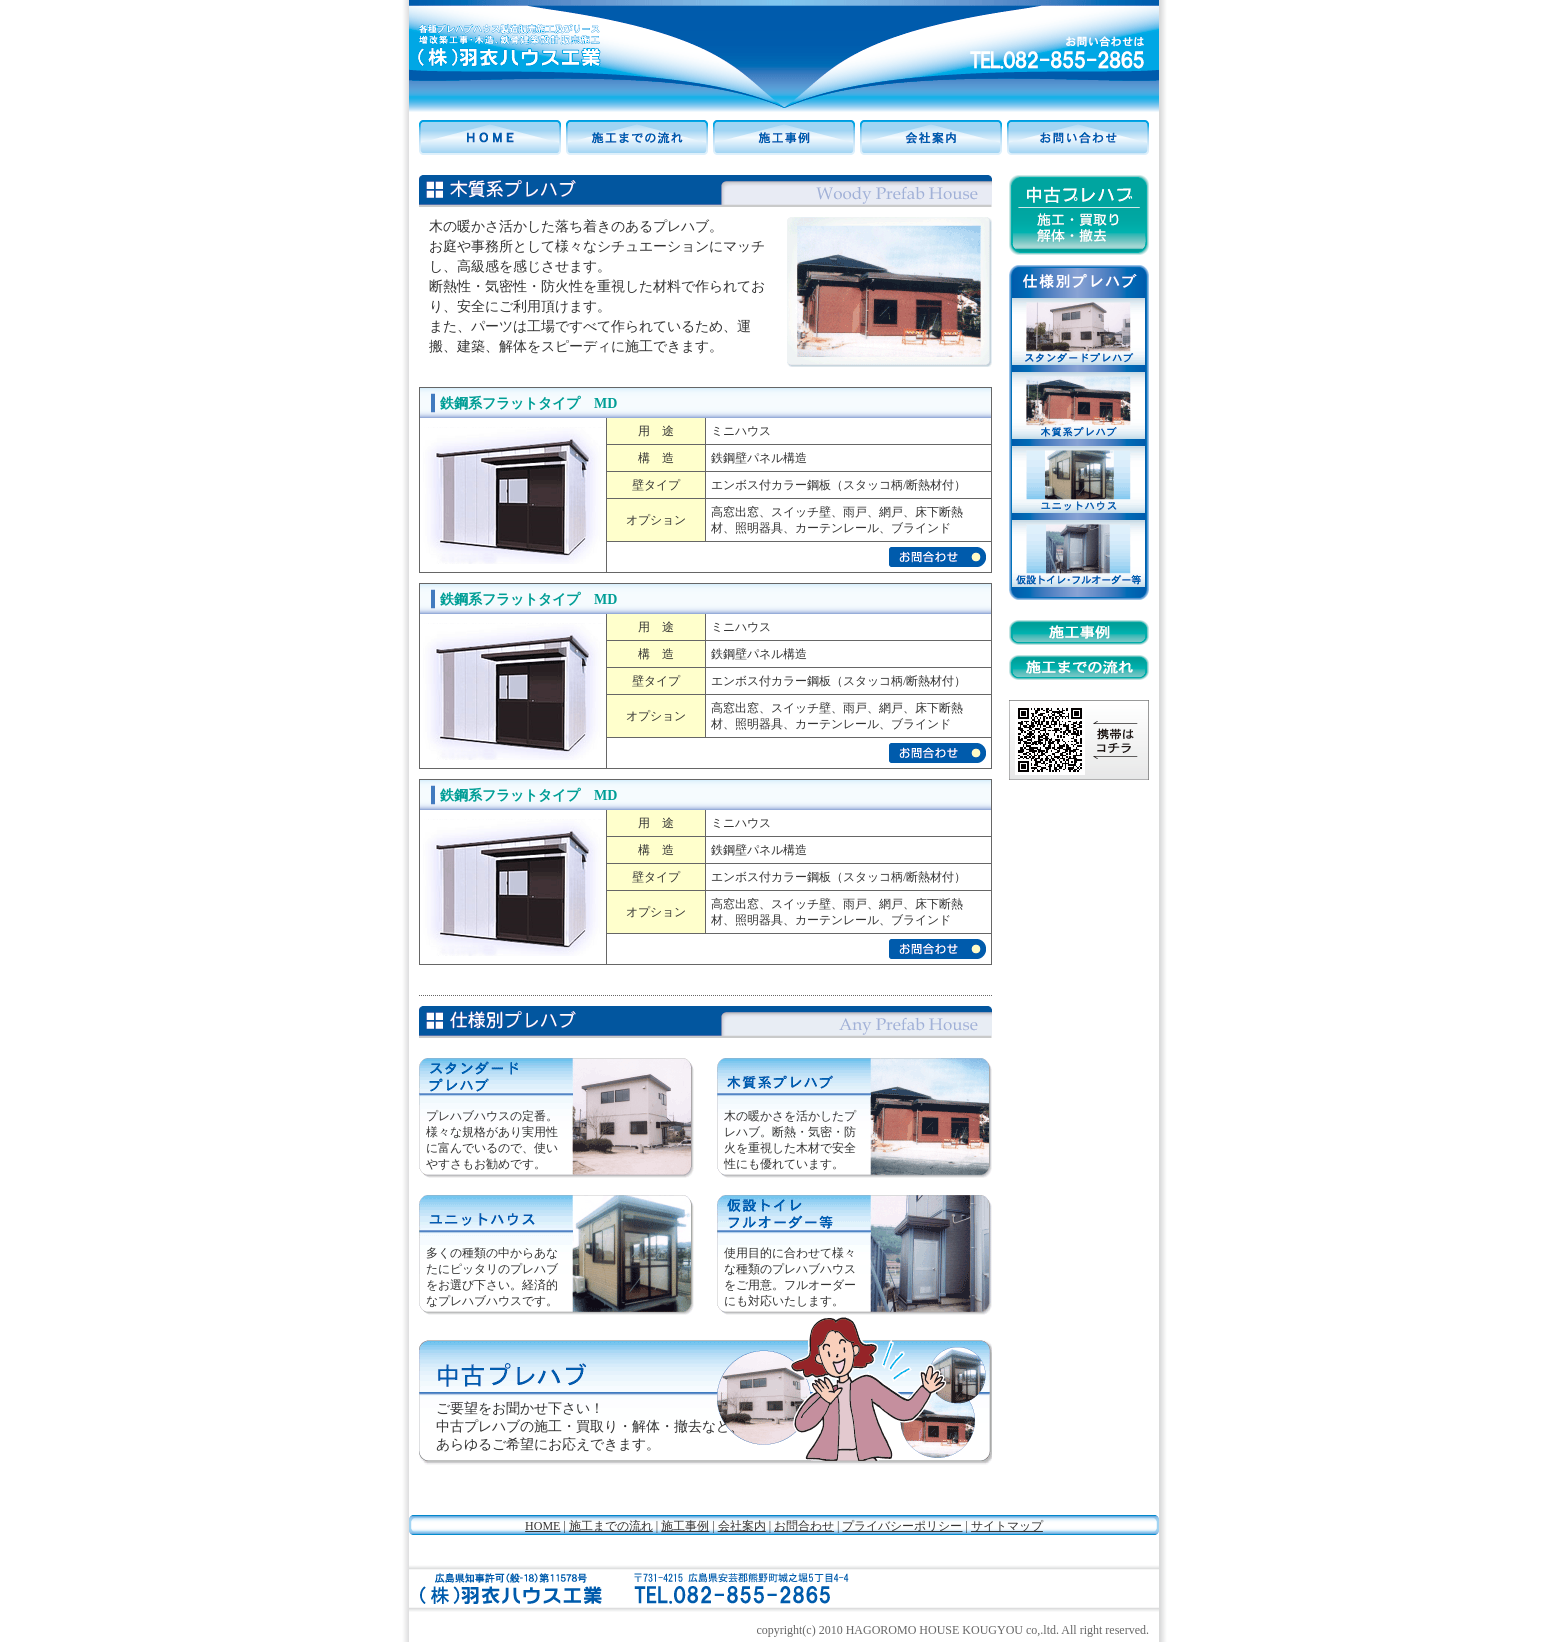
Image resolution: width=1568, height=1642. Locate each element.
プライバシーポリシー (902, 1526)
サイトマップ (1007, 1526)
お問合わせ (804, 1526)
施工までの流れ (611, 1526)
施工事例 (685, 1526)
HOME (542, 1526)
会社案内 (742, 1526)
